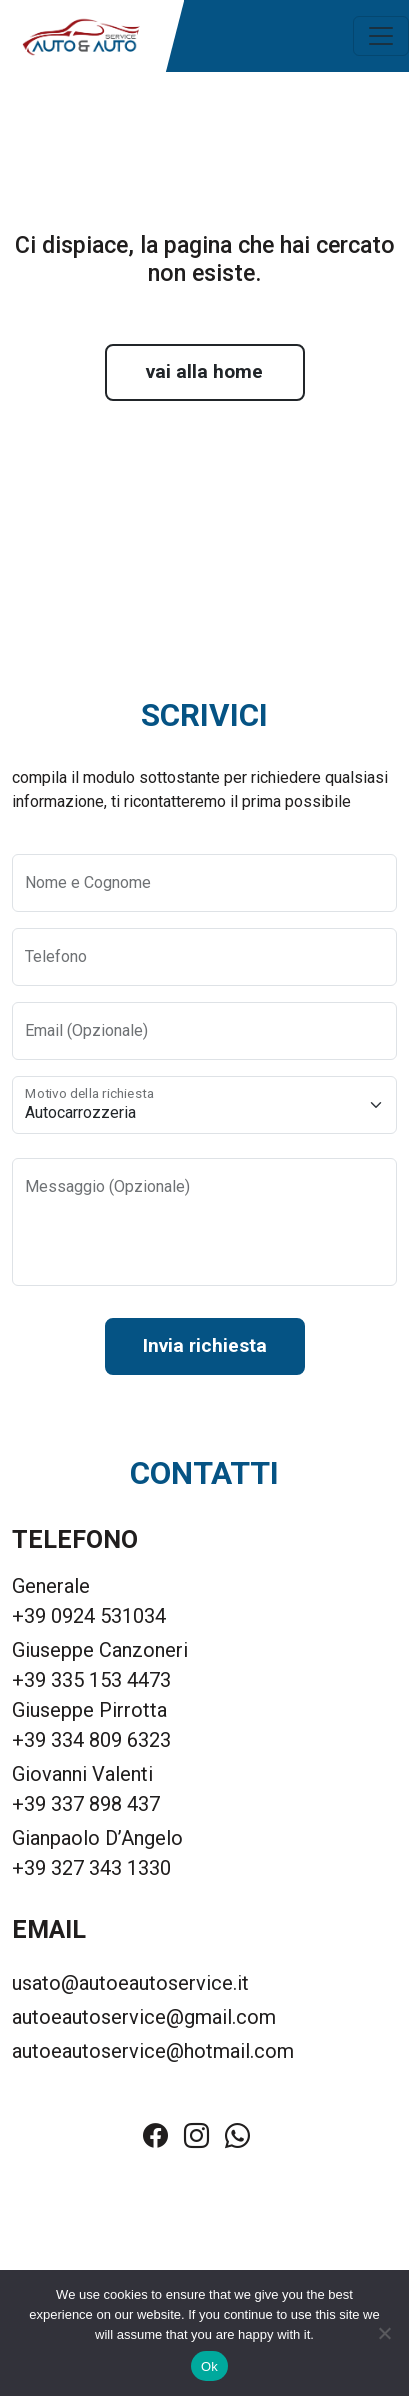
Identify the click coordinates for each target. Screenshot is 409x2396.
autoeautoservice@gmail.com (144, 2017)
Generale (51, 1586)
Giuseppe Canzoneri (100, 1650)
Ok (209, 2366)
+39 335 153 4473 (91, 1680)
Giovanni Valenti (82, 1774)
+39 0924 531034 (89, 1616)
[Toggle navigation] (381, 36)
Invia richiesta (205, 1345)
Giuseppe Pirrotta (89, 1710)
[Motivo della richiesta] (204, 1105)
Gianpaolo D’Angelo (97, 1838)
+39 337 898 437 (86, 1804)
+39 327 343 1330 (91, 1868)
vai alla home (204, 371)
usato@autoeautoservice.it (130, 1983)
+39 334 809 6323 (91, 1740)
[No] (384, 2333)
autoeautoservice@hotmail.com (153, 2051)
